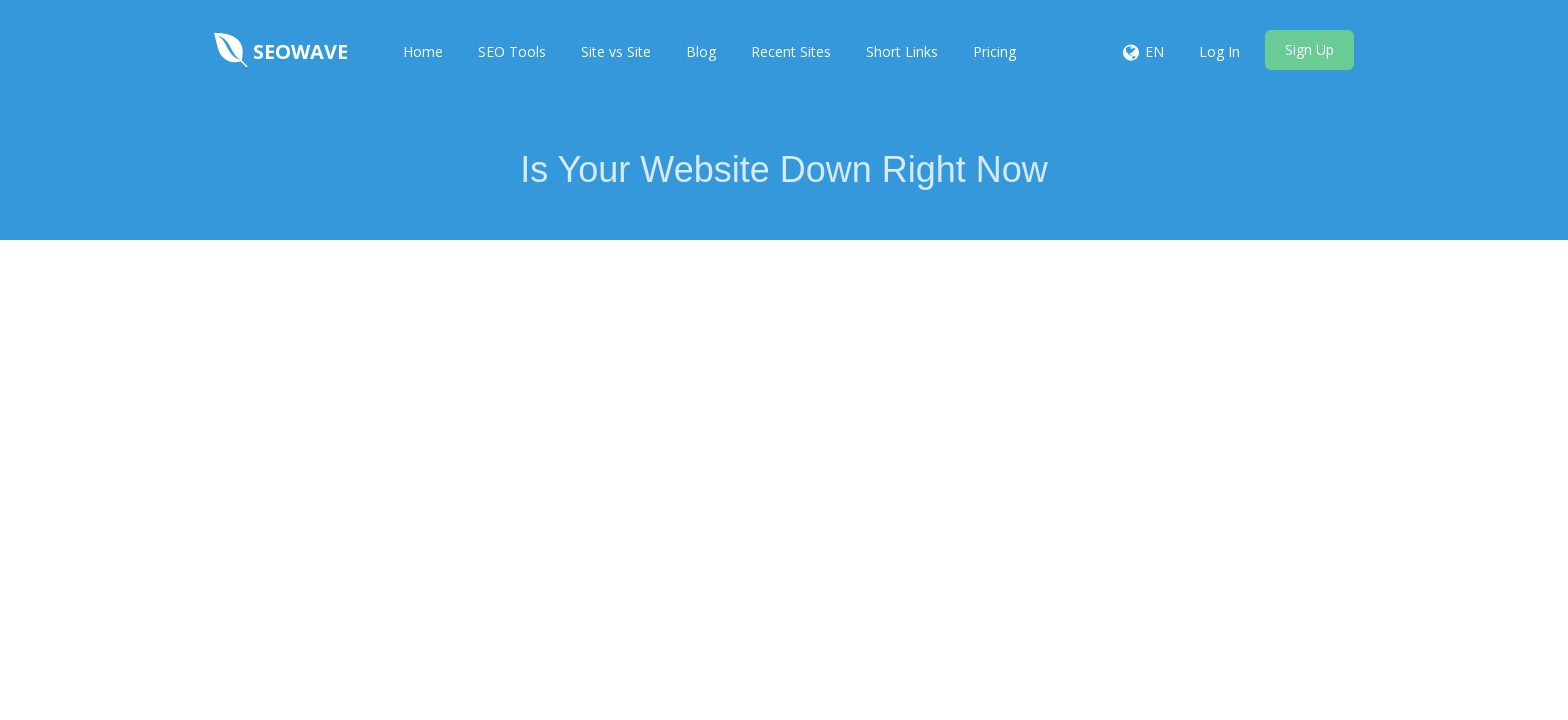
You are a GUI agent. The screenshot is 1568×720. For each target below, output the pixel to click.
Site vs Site (616, 51)
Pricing (994, 51)
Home (423, 51)
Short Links (902, 51)
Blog (701, 51)
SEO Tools (512, 51)
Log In (1219, 51)
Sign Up (1309, 49)
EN (1154, 51)
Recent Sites (791, 51)
